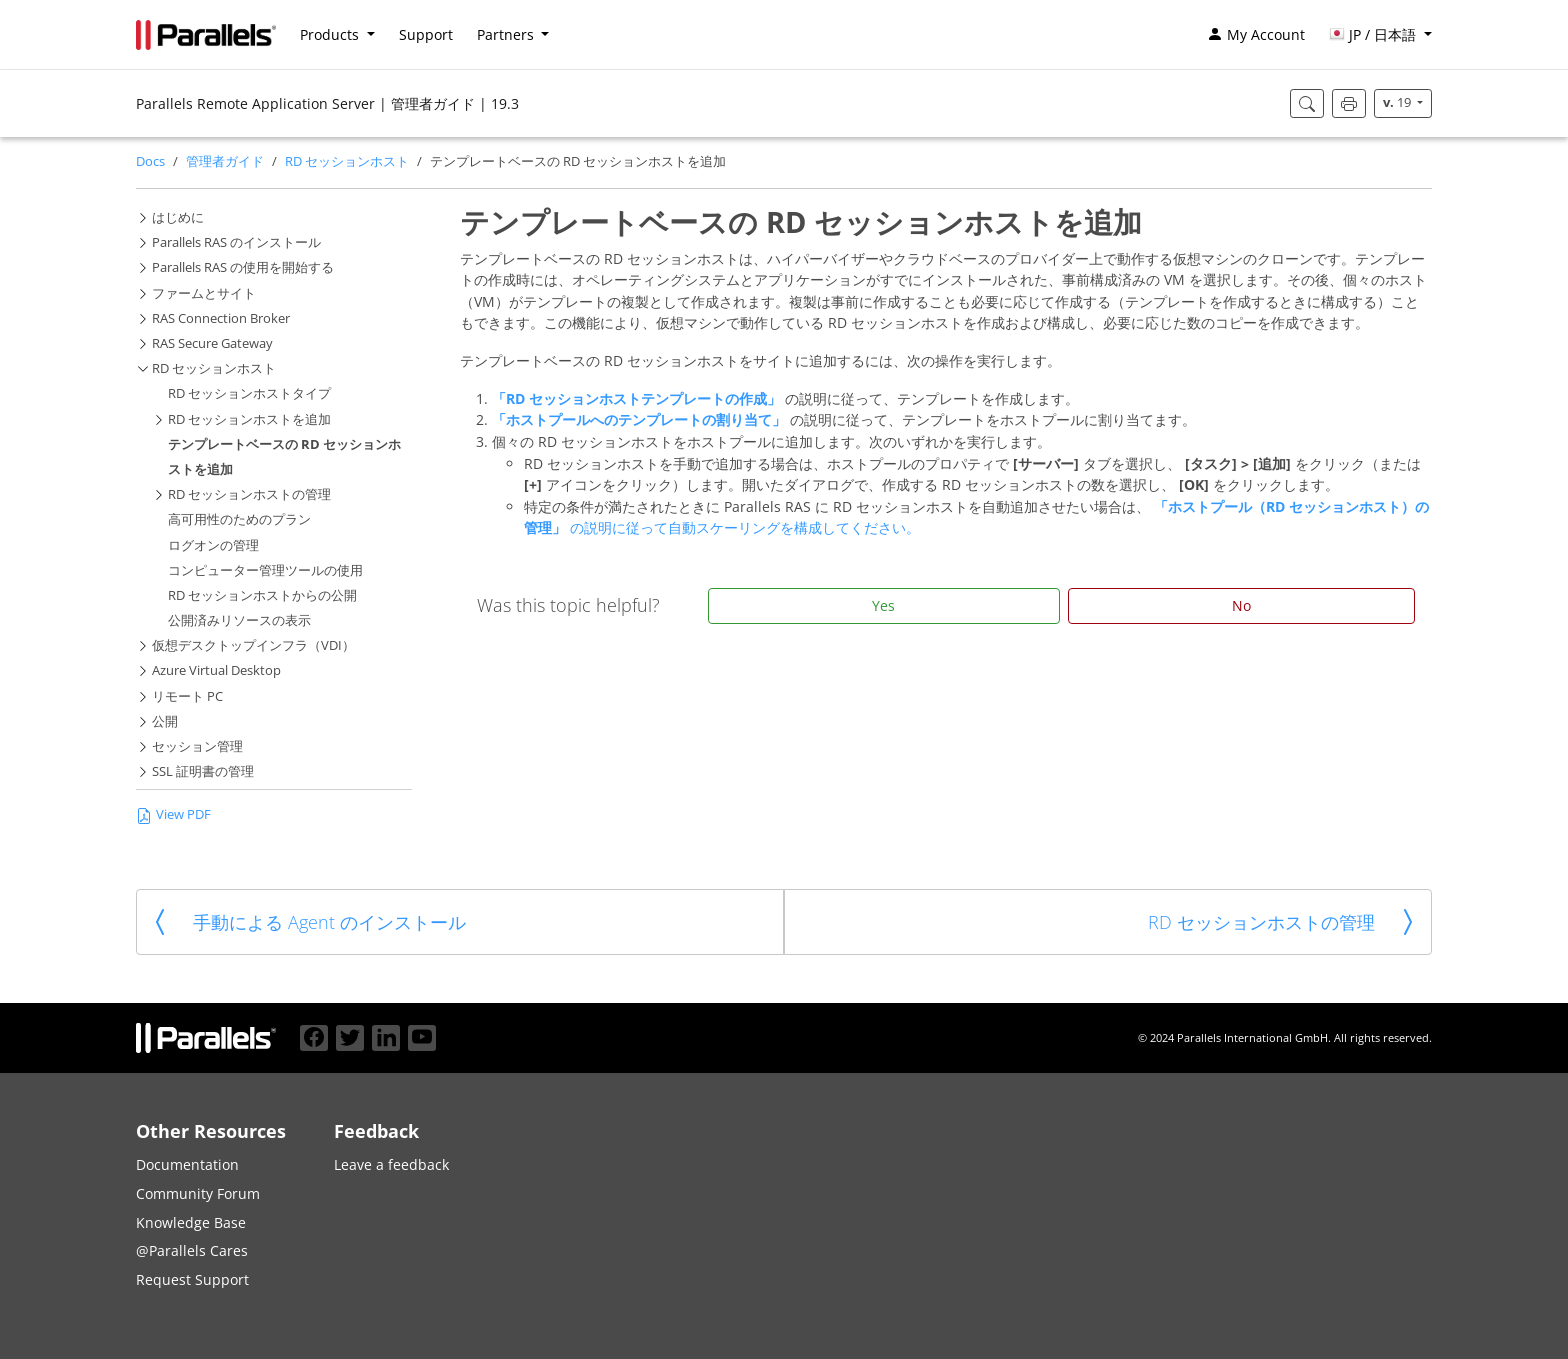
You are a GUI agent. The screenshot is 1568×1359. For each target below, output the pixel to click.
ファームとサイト (204, 293)
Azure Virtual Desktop (216, 670)
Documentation (187, 1164)
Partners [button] (507, 34)
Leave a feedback (391, 1164)
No (1241, 605)
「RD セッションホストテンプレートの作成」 (638, 398)
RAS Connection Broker (221, 318)
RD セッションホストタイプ (249, 393)
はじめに (178, 217)
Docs (150, 161)
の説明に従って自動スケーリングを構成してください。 (745, 527)
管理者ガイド (225, 161)
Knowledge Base (191, 1222)
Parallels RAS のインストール (236, 242)
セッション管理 (197, 746)
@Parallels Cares (192, 1250)
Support (426, 34)
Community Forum (198, 1193)
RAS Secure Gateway (212, 343)
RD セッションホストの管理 (249, 494)
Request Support (192, 1279)
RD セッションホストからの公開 (262, 595)
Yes (883, 605)
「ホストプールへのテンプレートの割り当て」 (641, 419)
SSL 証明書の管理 (203, 771)
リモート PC (187, 696)
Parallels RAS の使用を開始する (243, 267)
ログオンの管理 (213, 545)
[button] (1380, 35)
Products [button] (331, 34)
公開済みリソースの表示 (239, 620)
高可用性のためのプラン (239, 519)
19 (1398, 102)
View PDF (173, 814)
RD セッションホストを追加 (249, 419)
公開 (165, 721)
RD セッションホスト (347, 161)
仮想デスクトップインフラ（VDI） (253, 645)
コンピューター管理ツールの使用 (265, 570)
